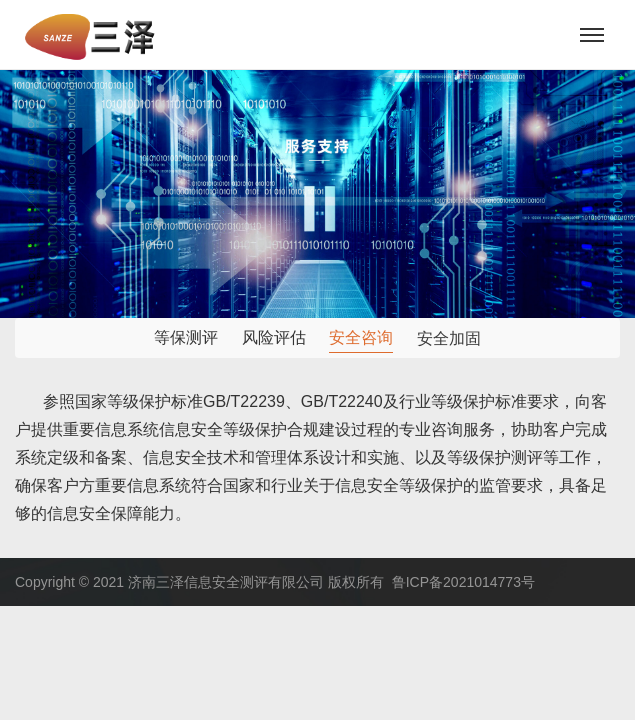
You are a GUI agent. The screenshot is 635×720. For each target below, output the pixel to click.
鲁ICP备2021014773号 (463, 582)
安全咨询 (361, 337)
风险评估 (274, 337)
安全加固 (449, 339)
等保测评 (186, 337)
